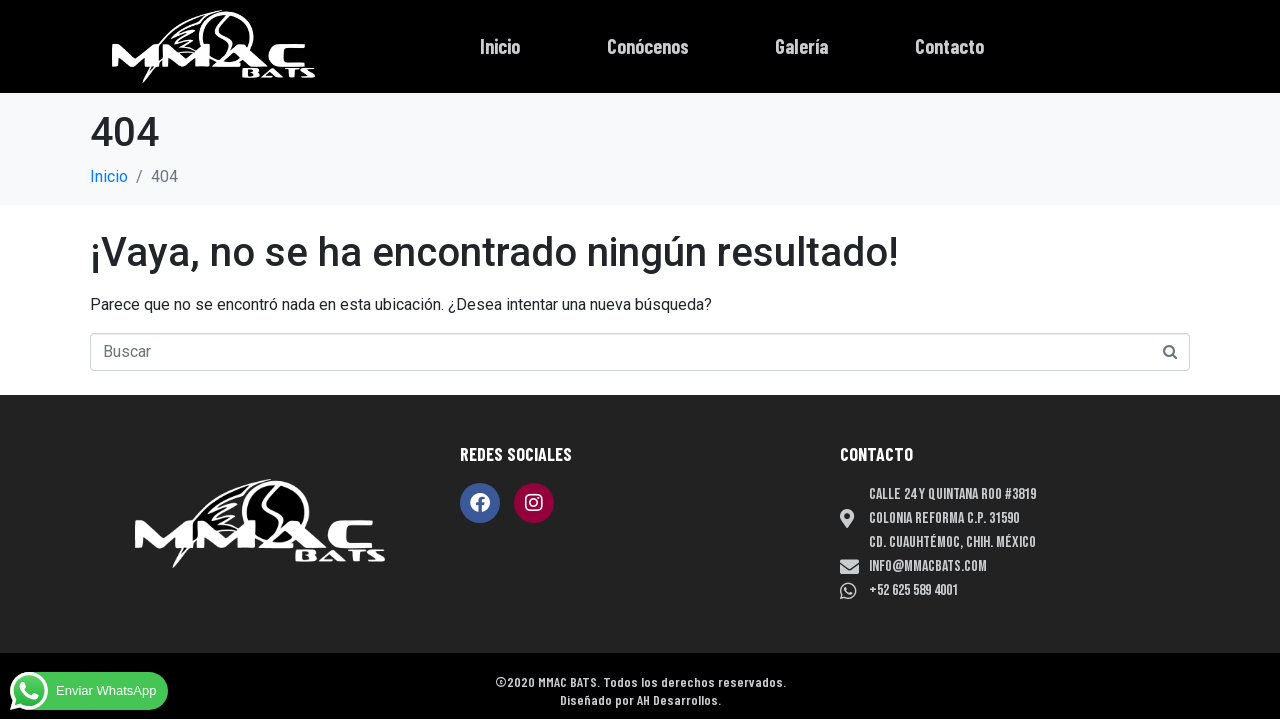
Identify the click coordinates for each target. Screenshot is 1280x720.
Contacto (949, 46)
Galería (801, 46)
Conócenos (648, 46)
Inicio (500, 46)
